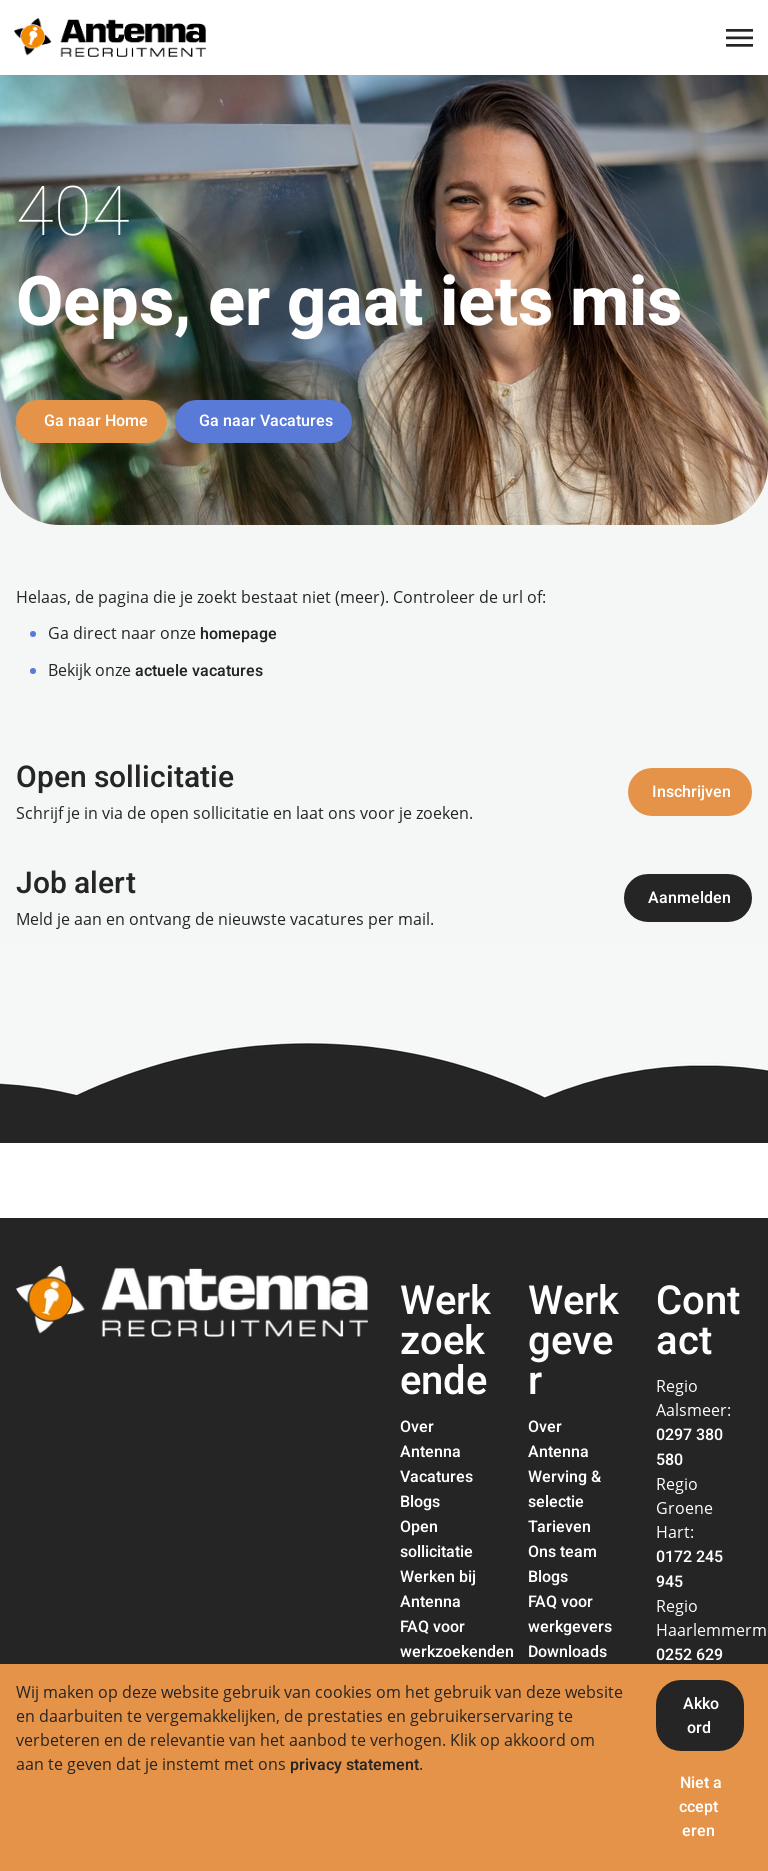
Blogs (420, 1502)
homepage (238, 634)
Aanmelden (689, 898)
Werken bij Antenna (438, 1589)
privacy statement (354, 1765)
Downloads (567, 1652)
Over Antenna (430, 1439)
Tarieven (559, 1527)
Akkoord (701, 1716)
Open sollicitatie (436, 1539)
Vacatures (436, 1477)
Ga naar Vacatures (266, 421)
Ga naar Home (94, 421)
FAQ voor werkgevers (570, 1614)
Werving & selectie (564, 1489)
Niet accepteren (700, 1807)
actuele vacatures (199, 671)
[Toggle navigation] (741, 38)
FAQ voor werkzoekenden (457, 1639)
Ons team (562, 1552)
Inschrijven (691, 792)
